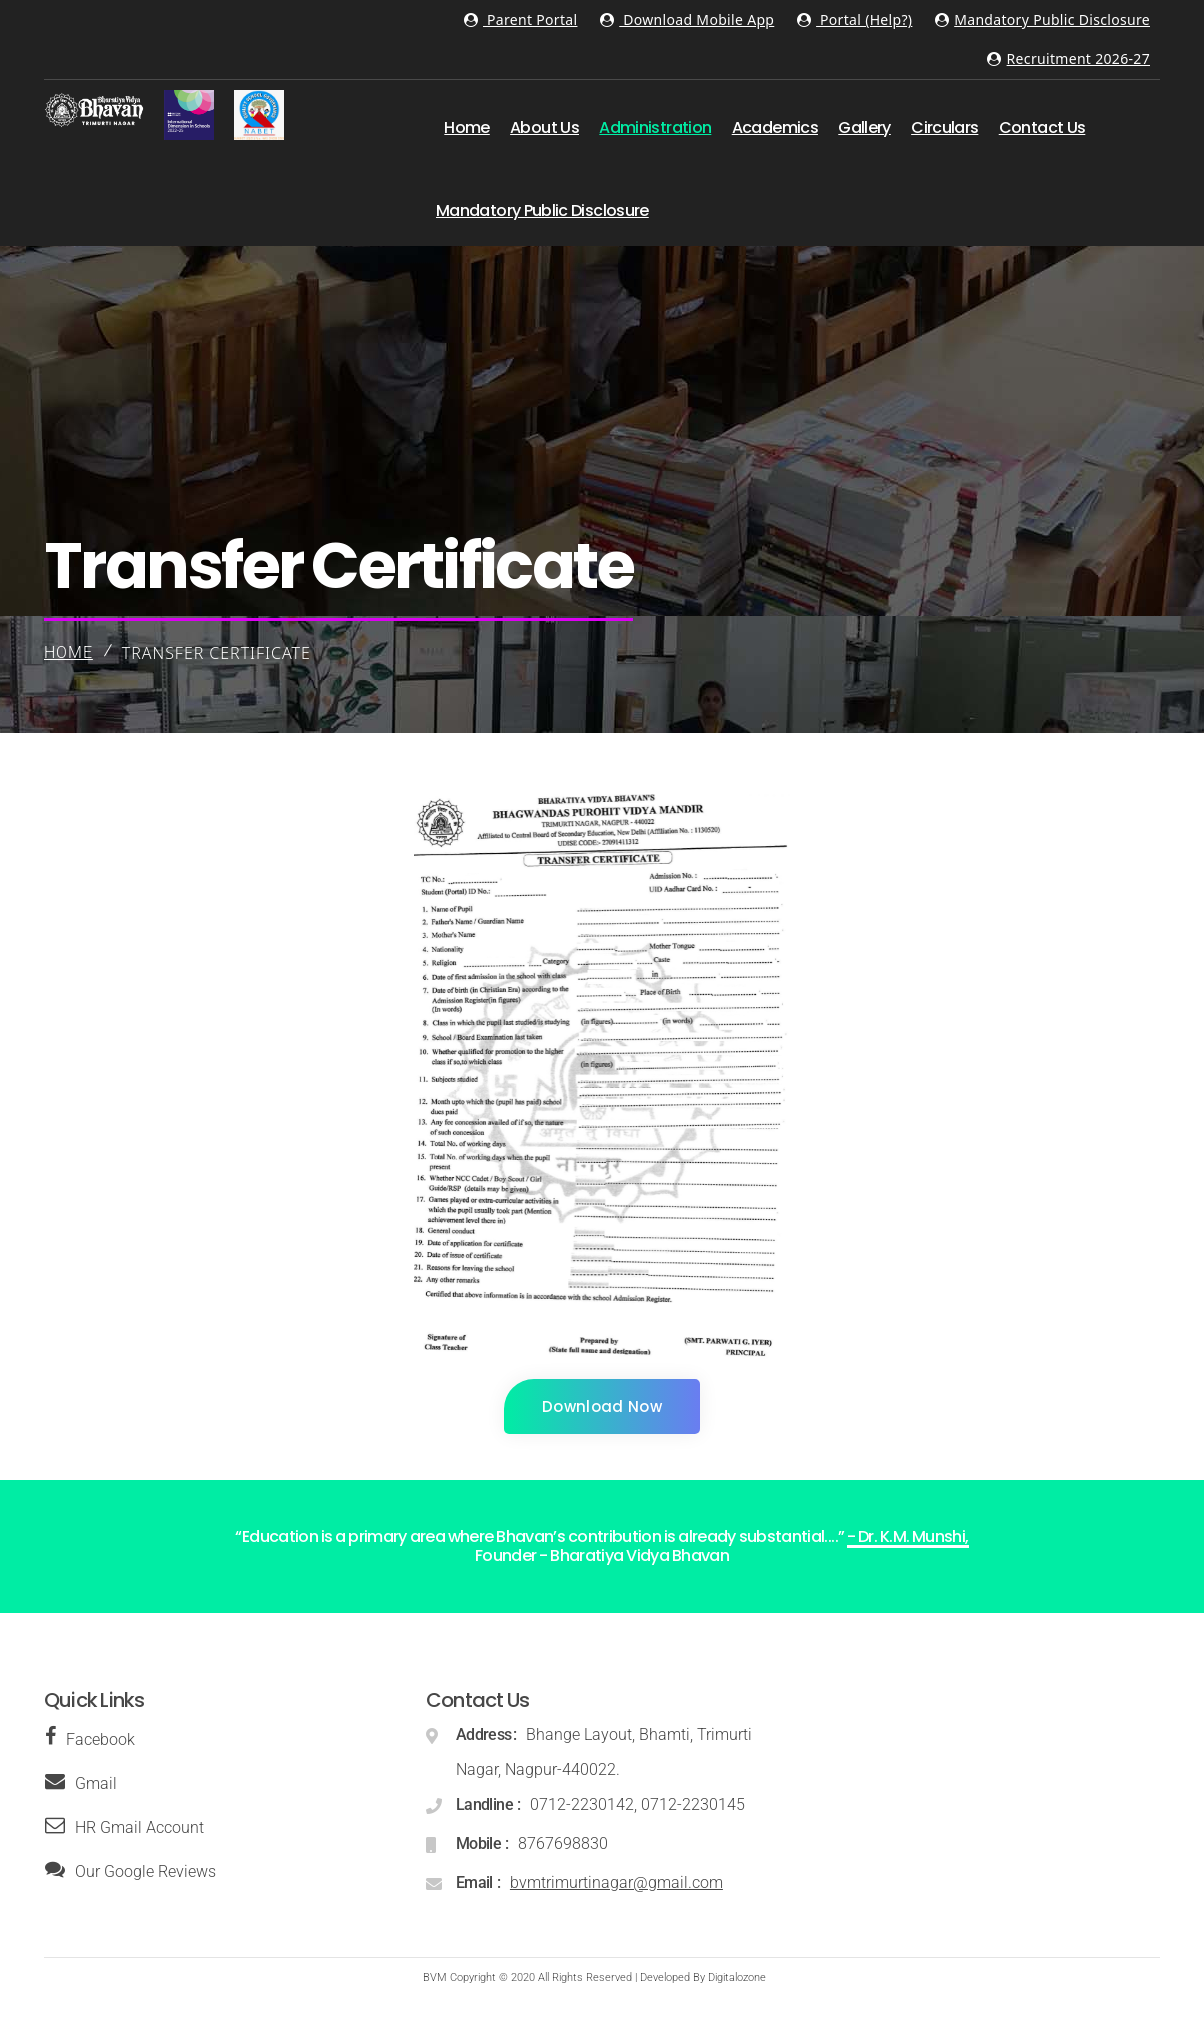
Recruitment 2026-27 (1068, 58)
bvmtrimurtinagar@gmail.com (616, 1882)
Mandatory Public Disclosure (1042, 19)
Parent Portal (521, 19)
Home (68, 652)
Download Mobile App (687, 19)
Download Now (602, 1406)
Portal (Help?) (855, 19)
